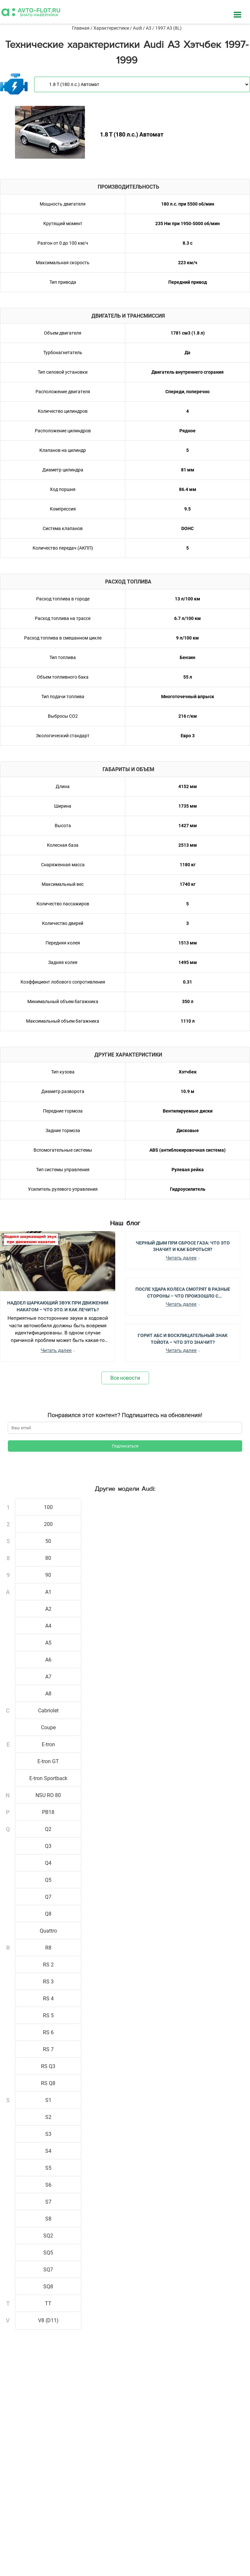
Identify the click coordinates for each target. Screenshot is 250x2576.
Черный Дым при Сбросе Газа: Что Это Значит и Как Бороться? (183, 1245)
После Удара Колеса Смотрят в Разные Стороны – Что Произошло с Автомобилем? (182, 1292)
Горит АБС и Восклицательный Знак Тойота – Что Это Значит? (183, 1338)
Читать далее (56, 1350)
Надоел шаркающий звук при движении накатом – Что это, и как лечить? (57, 1305)
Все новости (125, 1378)
